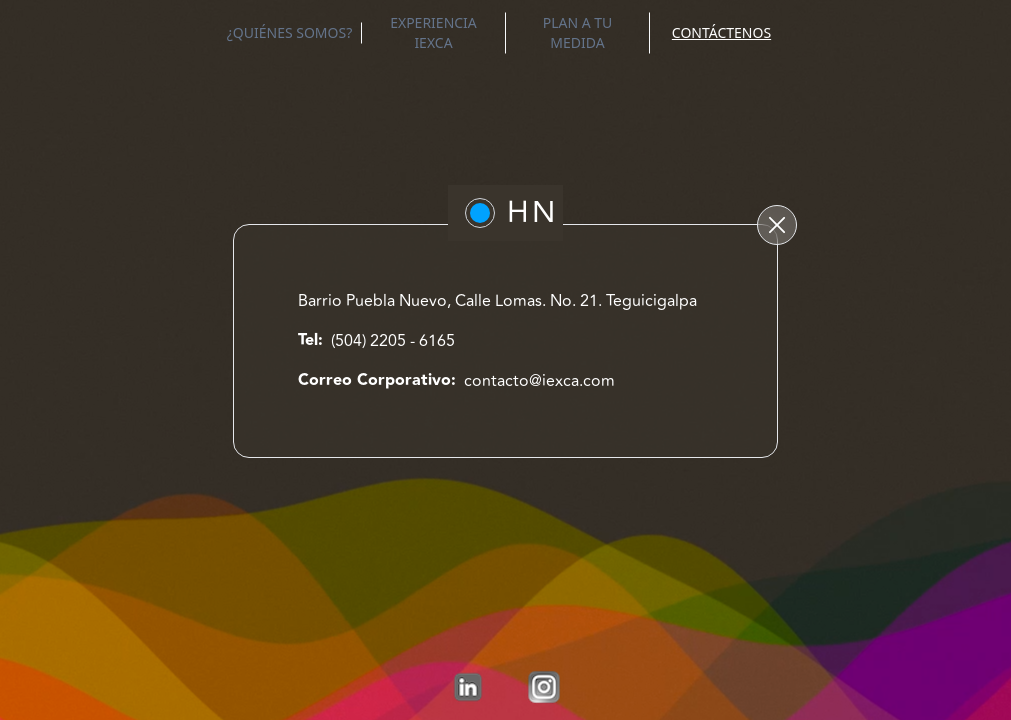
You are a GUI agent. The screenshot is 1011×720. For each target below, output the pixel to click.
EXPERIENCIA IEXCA (433, 32)
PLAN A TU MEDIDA (578, 32)
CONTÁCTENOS (721, 32)
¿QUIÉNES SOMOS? (290, 32)
